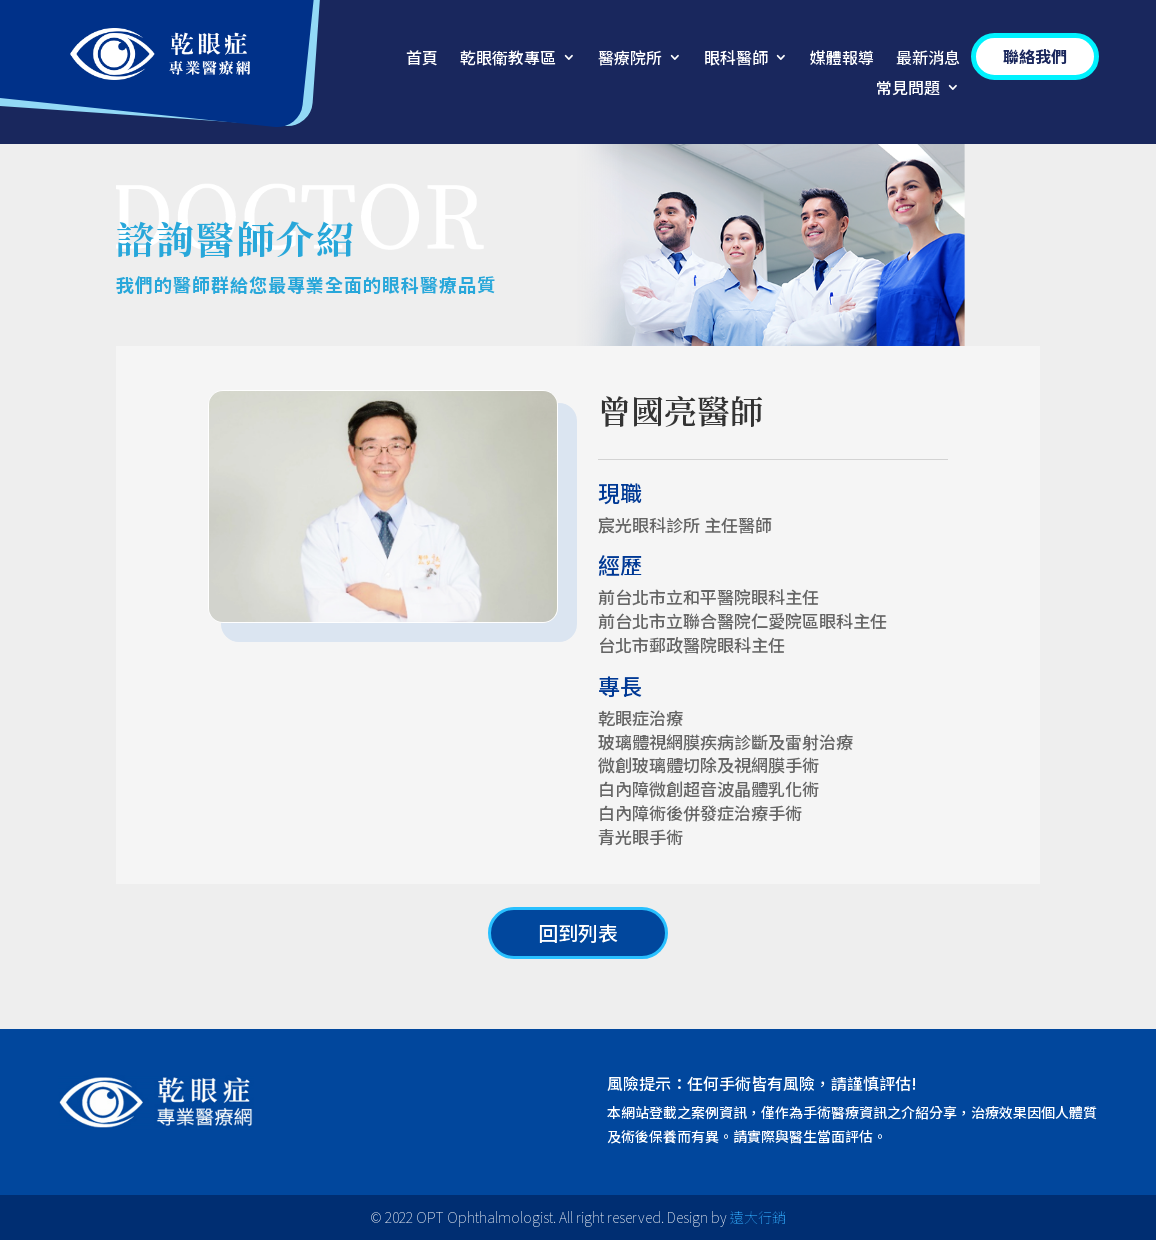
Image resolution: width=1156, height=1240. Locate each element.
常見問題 (908, 89)
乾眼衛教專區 (508, 59)
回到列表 (578, 932)
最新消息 (928, 59)
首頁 (422, 59)
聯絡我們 (1035, 56)
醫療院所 (630, 59)
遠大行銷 (758, 1217)
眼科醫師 (736, 59)
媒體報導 (842, 59)
